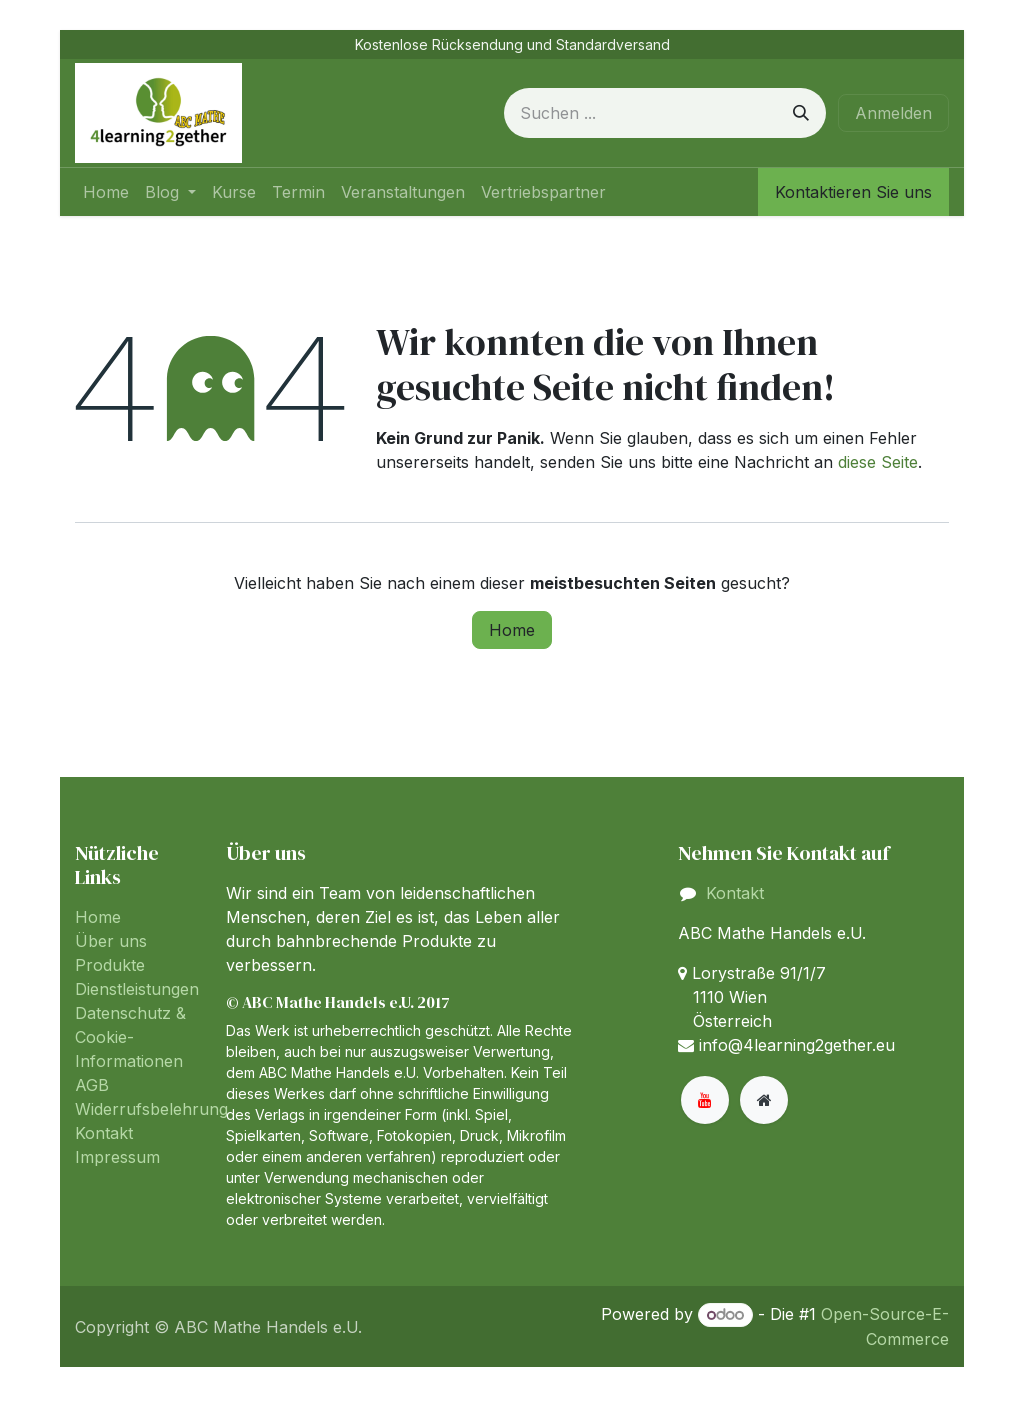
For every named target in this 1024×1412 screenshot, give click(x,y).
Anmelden (893, 113)
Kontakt (104, 1133)
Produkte (110, 965)
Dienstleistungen (137, 989)
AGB (92, 1085)
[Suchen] (801, 113)
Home (512, 630)
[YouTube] (705, 1100)
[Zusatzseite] (764, 1100)
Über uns (111, 941)
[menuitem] (106, 192)
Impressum (117, 1157)
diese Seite (878, 462)
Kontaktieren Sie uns (853, 192)
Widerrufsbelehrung (151, 1109)
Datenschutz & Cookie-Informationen (130, 1037)
